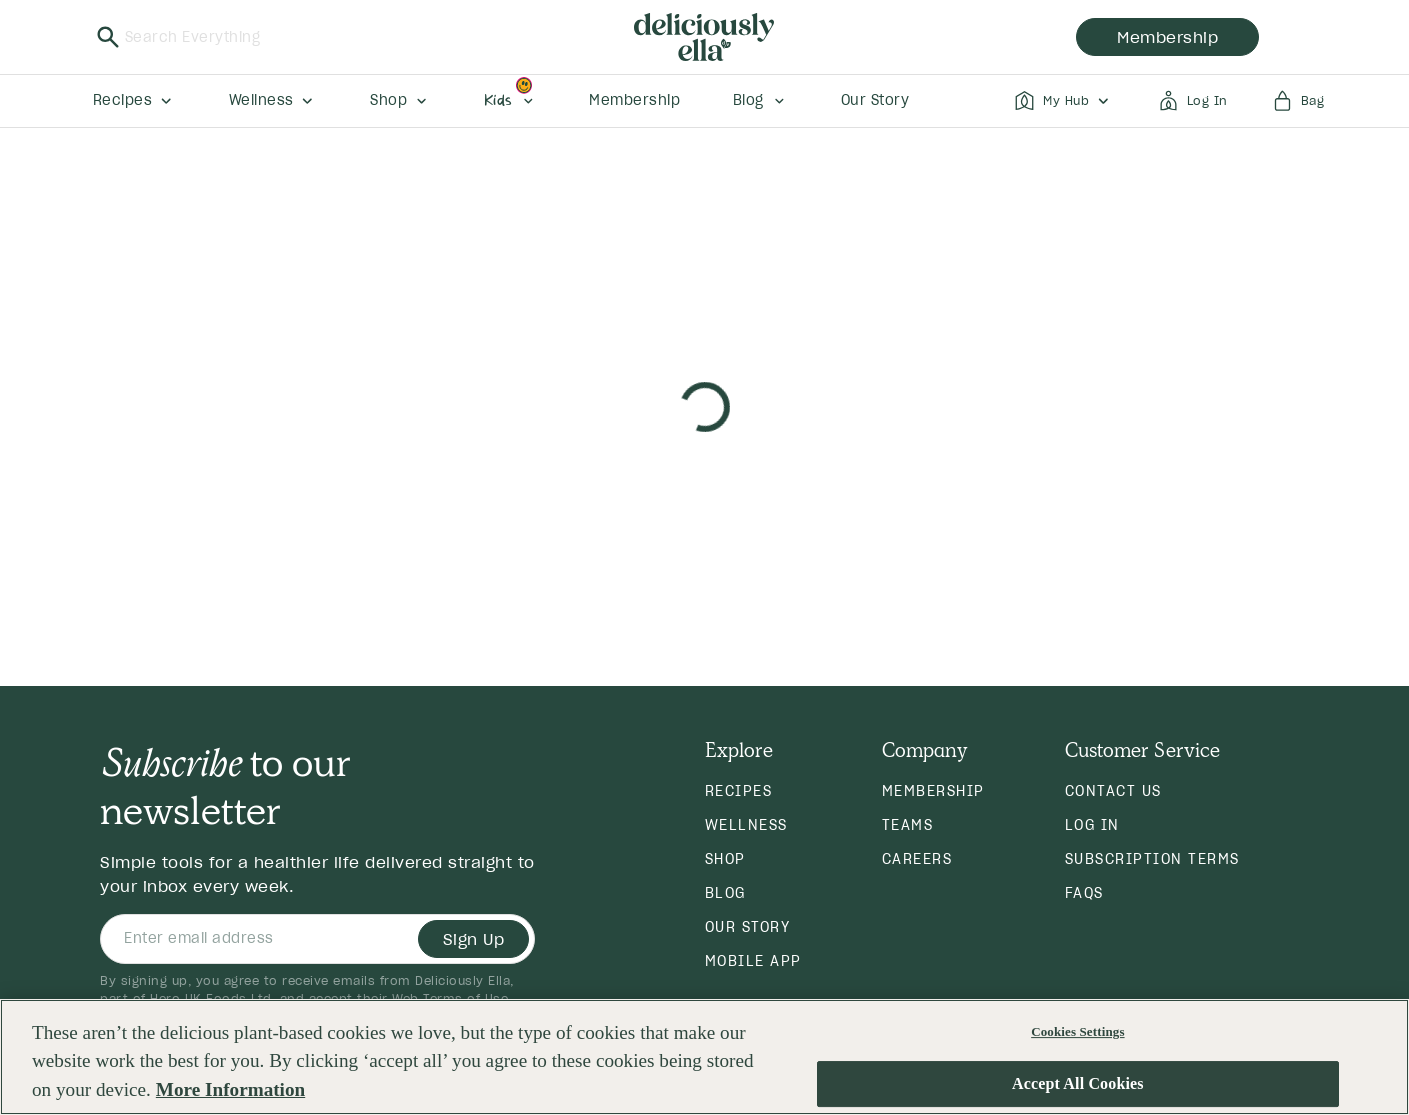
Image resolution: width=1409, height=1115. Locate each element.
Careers (917, 859)
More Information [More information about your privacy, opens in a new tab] (230, 1090)
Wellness (746, 825)
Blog (725, 893)
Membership (933, 791)
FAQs (1084, 893)
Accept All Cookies (1078, 1084)
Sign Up (474, 939)
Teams (908, 825)
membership (1167, 37)
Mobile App (753, 961)
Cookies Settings (1077, 1031)
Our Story (748, 927)
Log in (1092, 825)
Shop (725, 859)
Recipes (739, 791)
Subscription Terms (1152, 859)
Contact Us (1113, 791)
